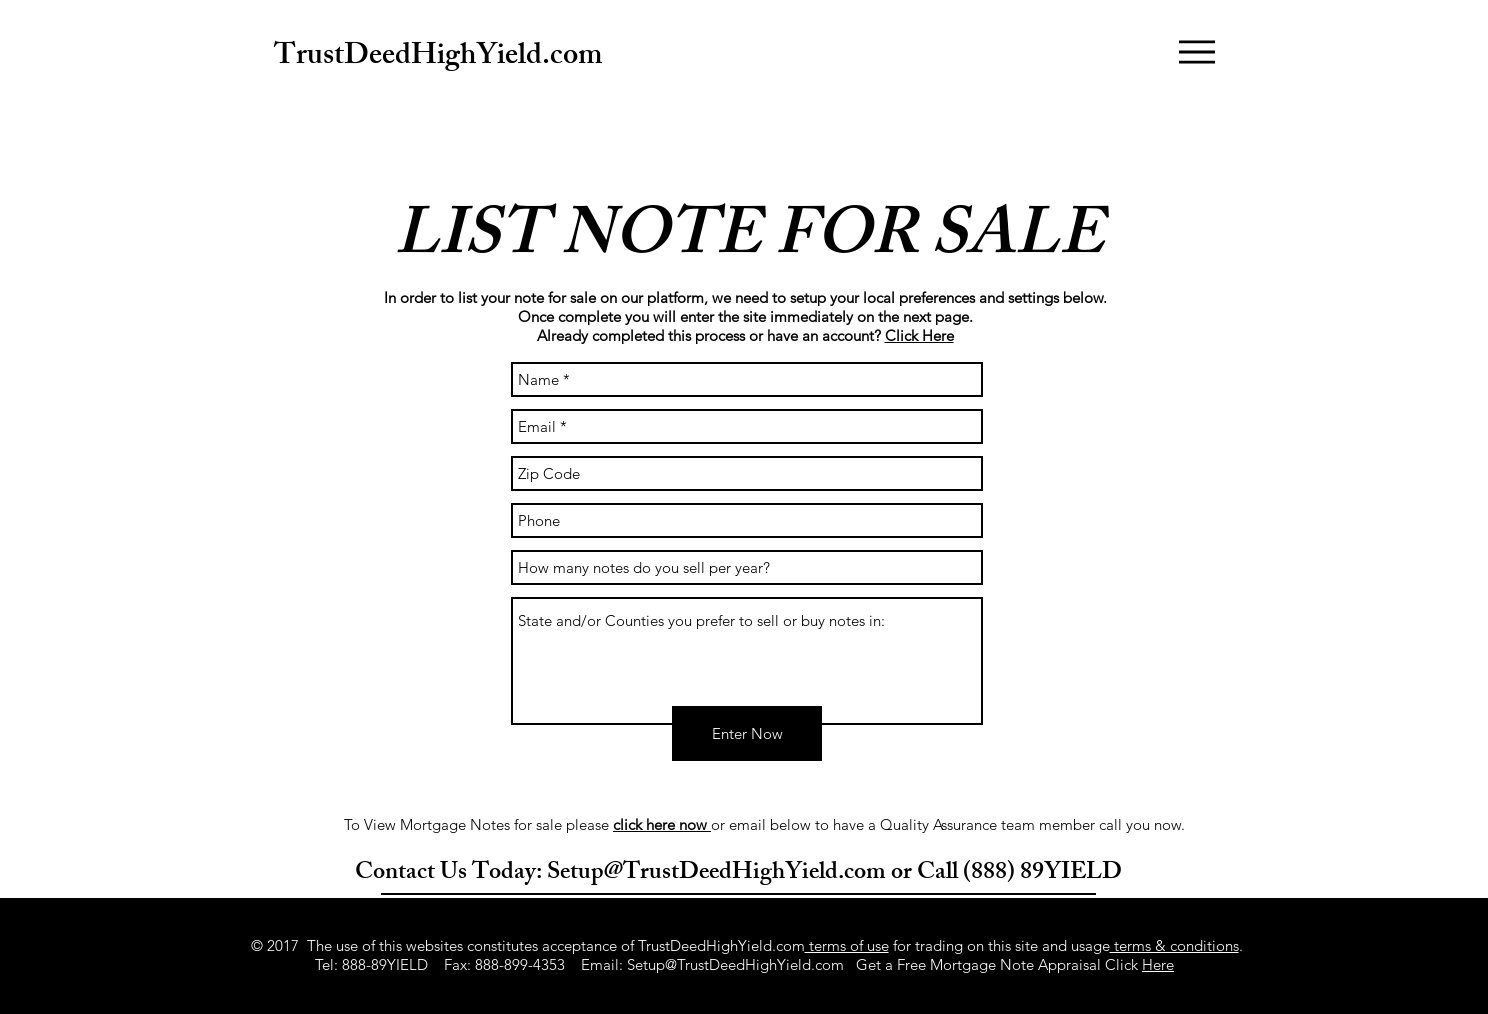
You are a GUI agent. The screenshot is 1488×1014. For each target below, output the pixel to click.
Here (1158, 964)
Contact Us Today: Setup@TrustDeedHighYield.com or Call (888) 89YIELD (738, 874)
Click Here (919, 335)
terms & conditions (1174, 945)
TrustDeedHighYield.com (438, 58)
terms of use (847, 945)
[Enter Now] (747, 733)
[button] (1197, 52)
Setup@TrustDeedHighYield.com (735, 964)
